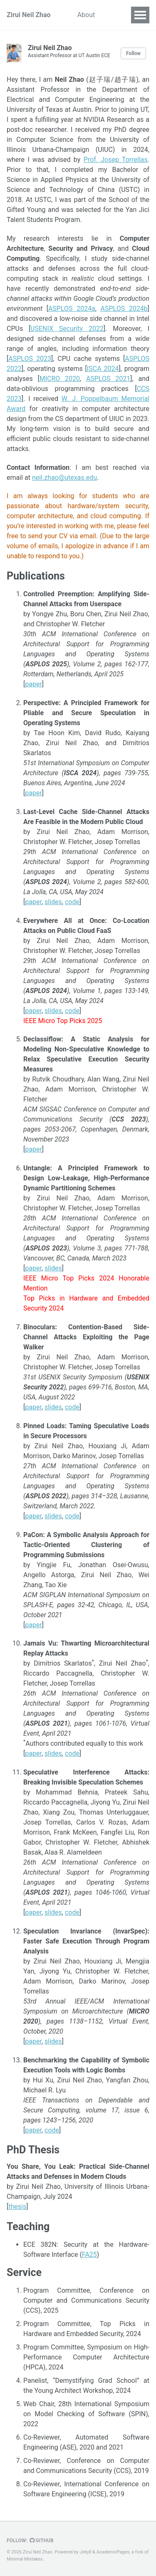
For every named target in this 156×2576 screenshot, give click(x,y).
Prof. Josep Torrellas (116, 160)
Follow (133, 53)
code (72, 902)
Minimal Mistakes (25, 2559)
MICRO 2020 (60, 379)
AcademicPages (113, 2552)
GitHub (42, 2540)
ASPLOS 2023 (29, 359)
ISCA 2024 (103, 369)
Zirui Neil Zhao (29, 15)
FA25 (89, 2254)
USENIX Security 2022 (67, 329)
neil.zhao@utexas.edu (64, 477)
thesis (17, 2207)
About (86, 15)
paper (33, 684)
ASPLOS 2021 (108, 379)
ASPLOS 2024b (124, 309)
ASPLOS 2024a (71, 309)
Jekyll (85, 2552)
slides (53, 902)
